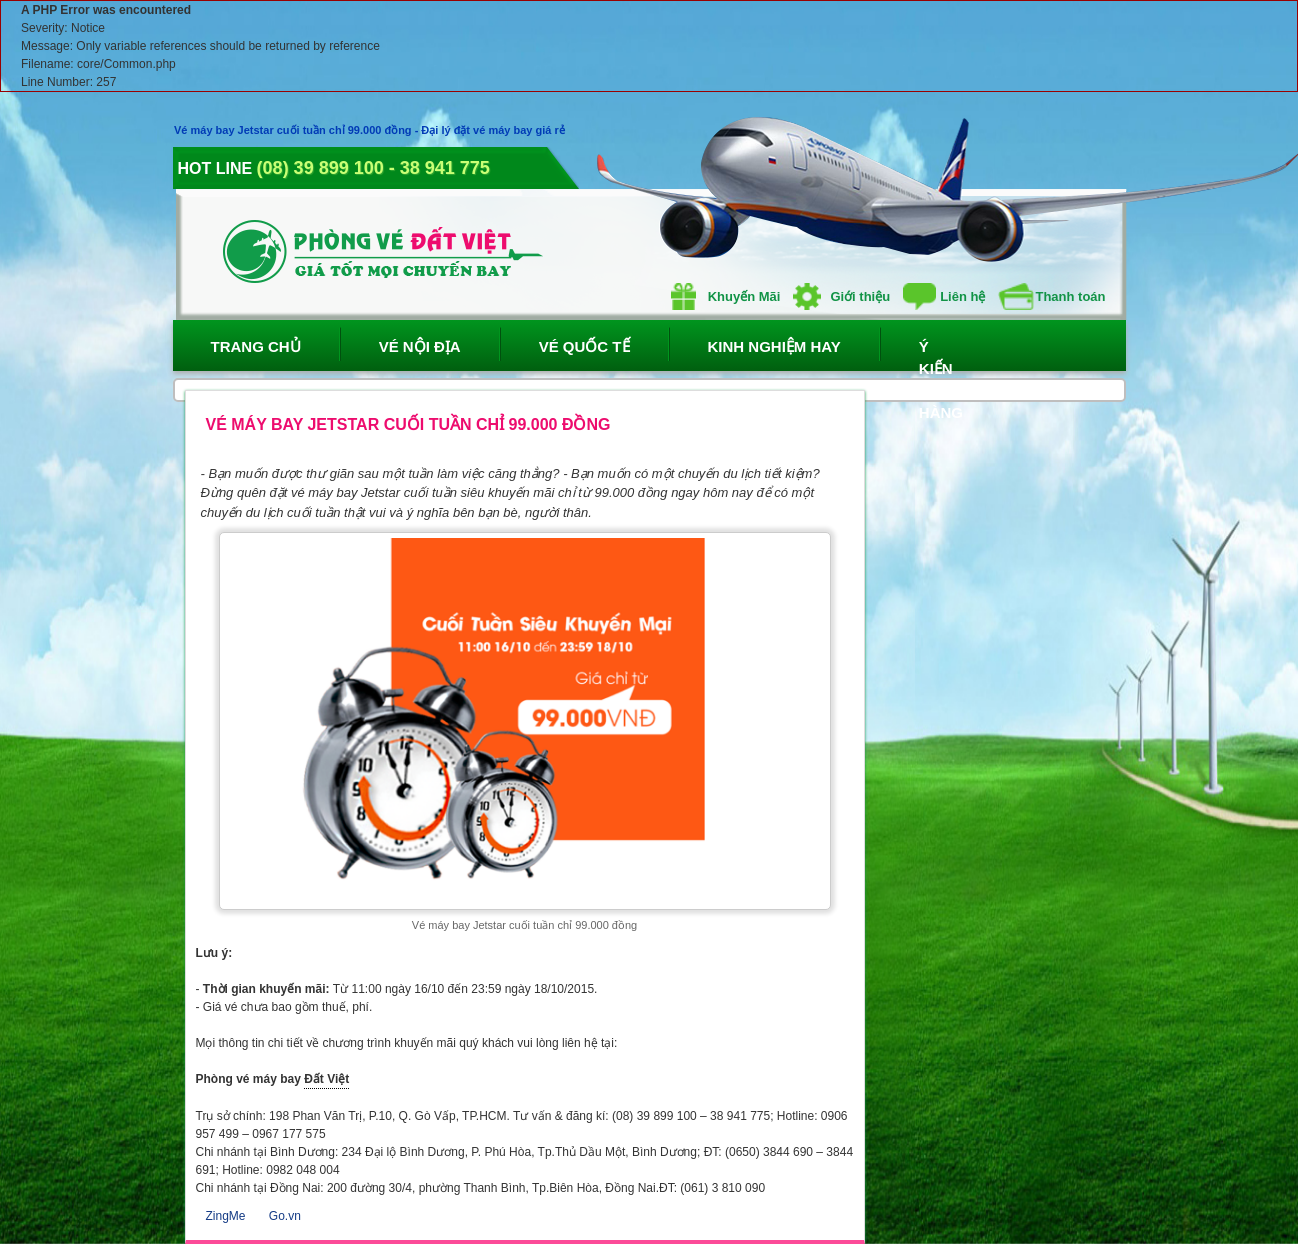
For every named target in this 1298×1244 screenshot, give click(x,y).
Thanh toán (1051, 296)
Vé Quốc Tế (584, 346)
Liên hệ (944, 296)
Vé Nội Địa (420, 346)
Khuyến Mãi (726, 296)
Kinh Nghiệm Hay (774, 346)
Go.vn (285, 1216)
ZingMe (226, 1216)
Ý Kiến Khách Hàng (938, 354)
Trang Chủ (256, 346)
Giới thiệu (841, 296)
